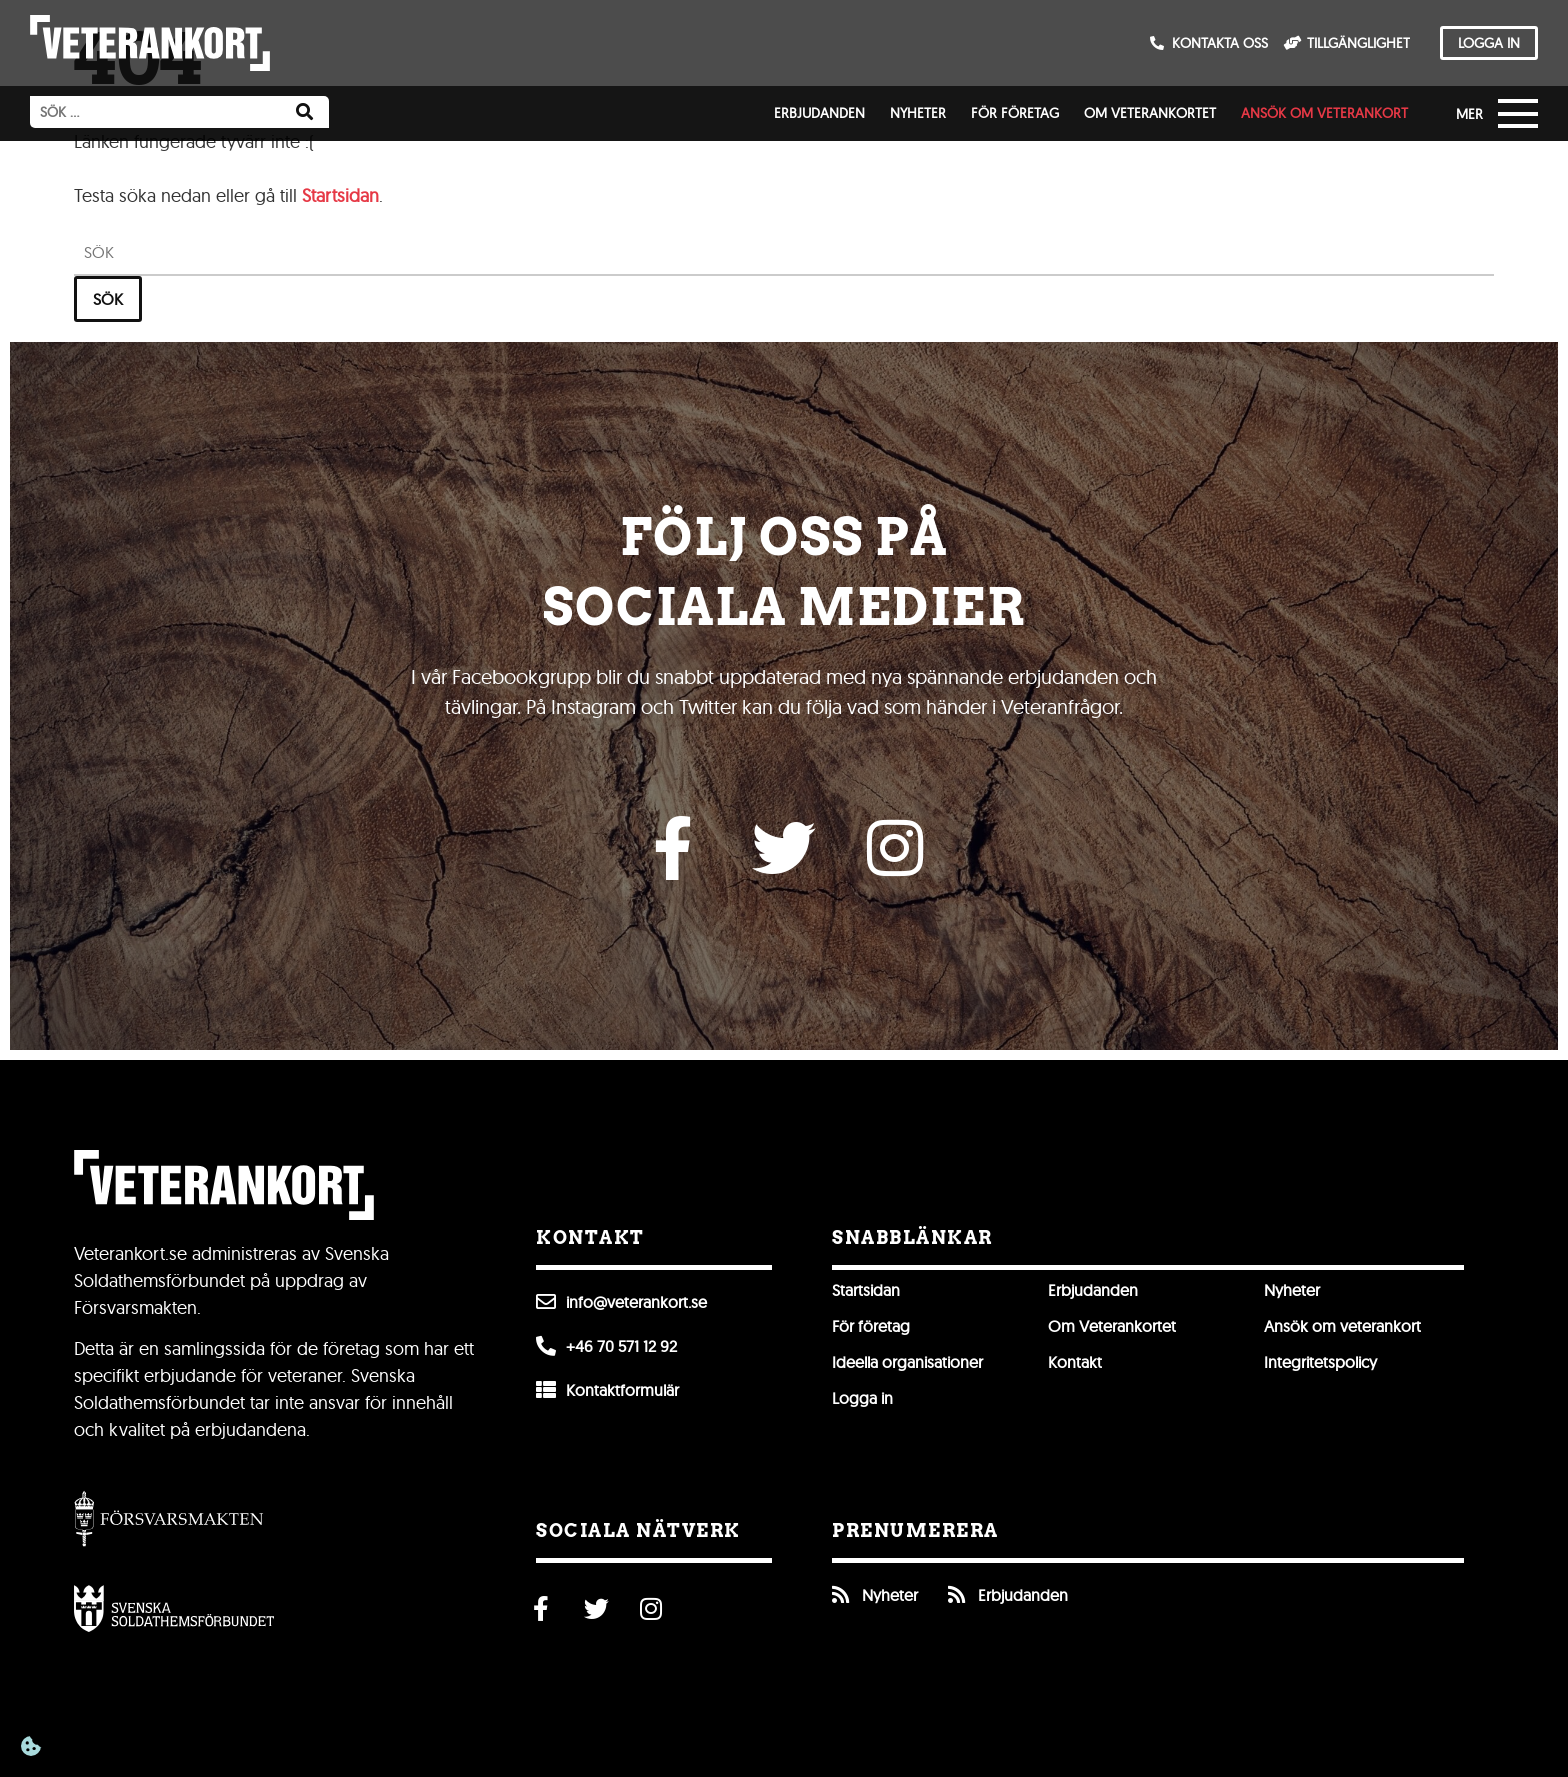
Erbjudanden (819, 113)
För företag (1015, 113)
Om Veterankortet (1150, 113)
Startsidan (340, 195)
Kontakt (1075, 1362)
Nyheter (918, 113)
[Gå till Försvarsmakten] (169, 1517)
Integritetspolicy (1320, 1362)
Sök (108, 298)
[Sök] (304, 112)
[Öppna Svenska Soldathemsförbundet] (174, 1608)
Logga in (862, 1398)
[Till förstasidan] (150, 43)
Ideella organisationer (907, 1362)
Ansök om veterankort (1324, 113)
